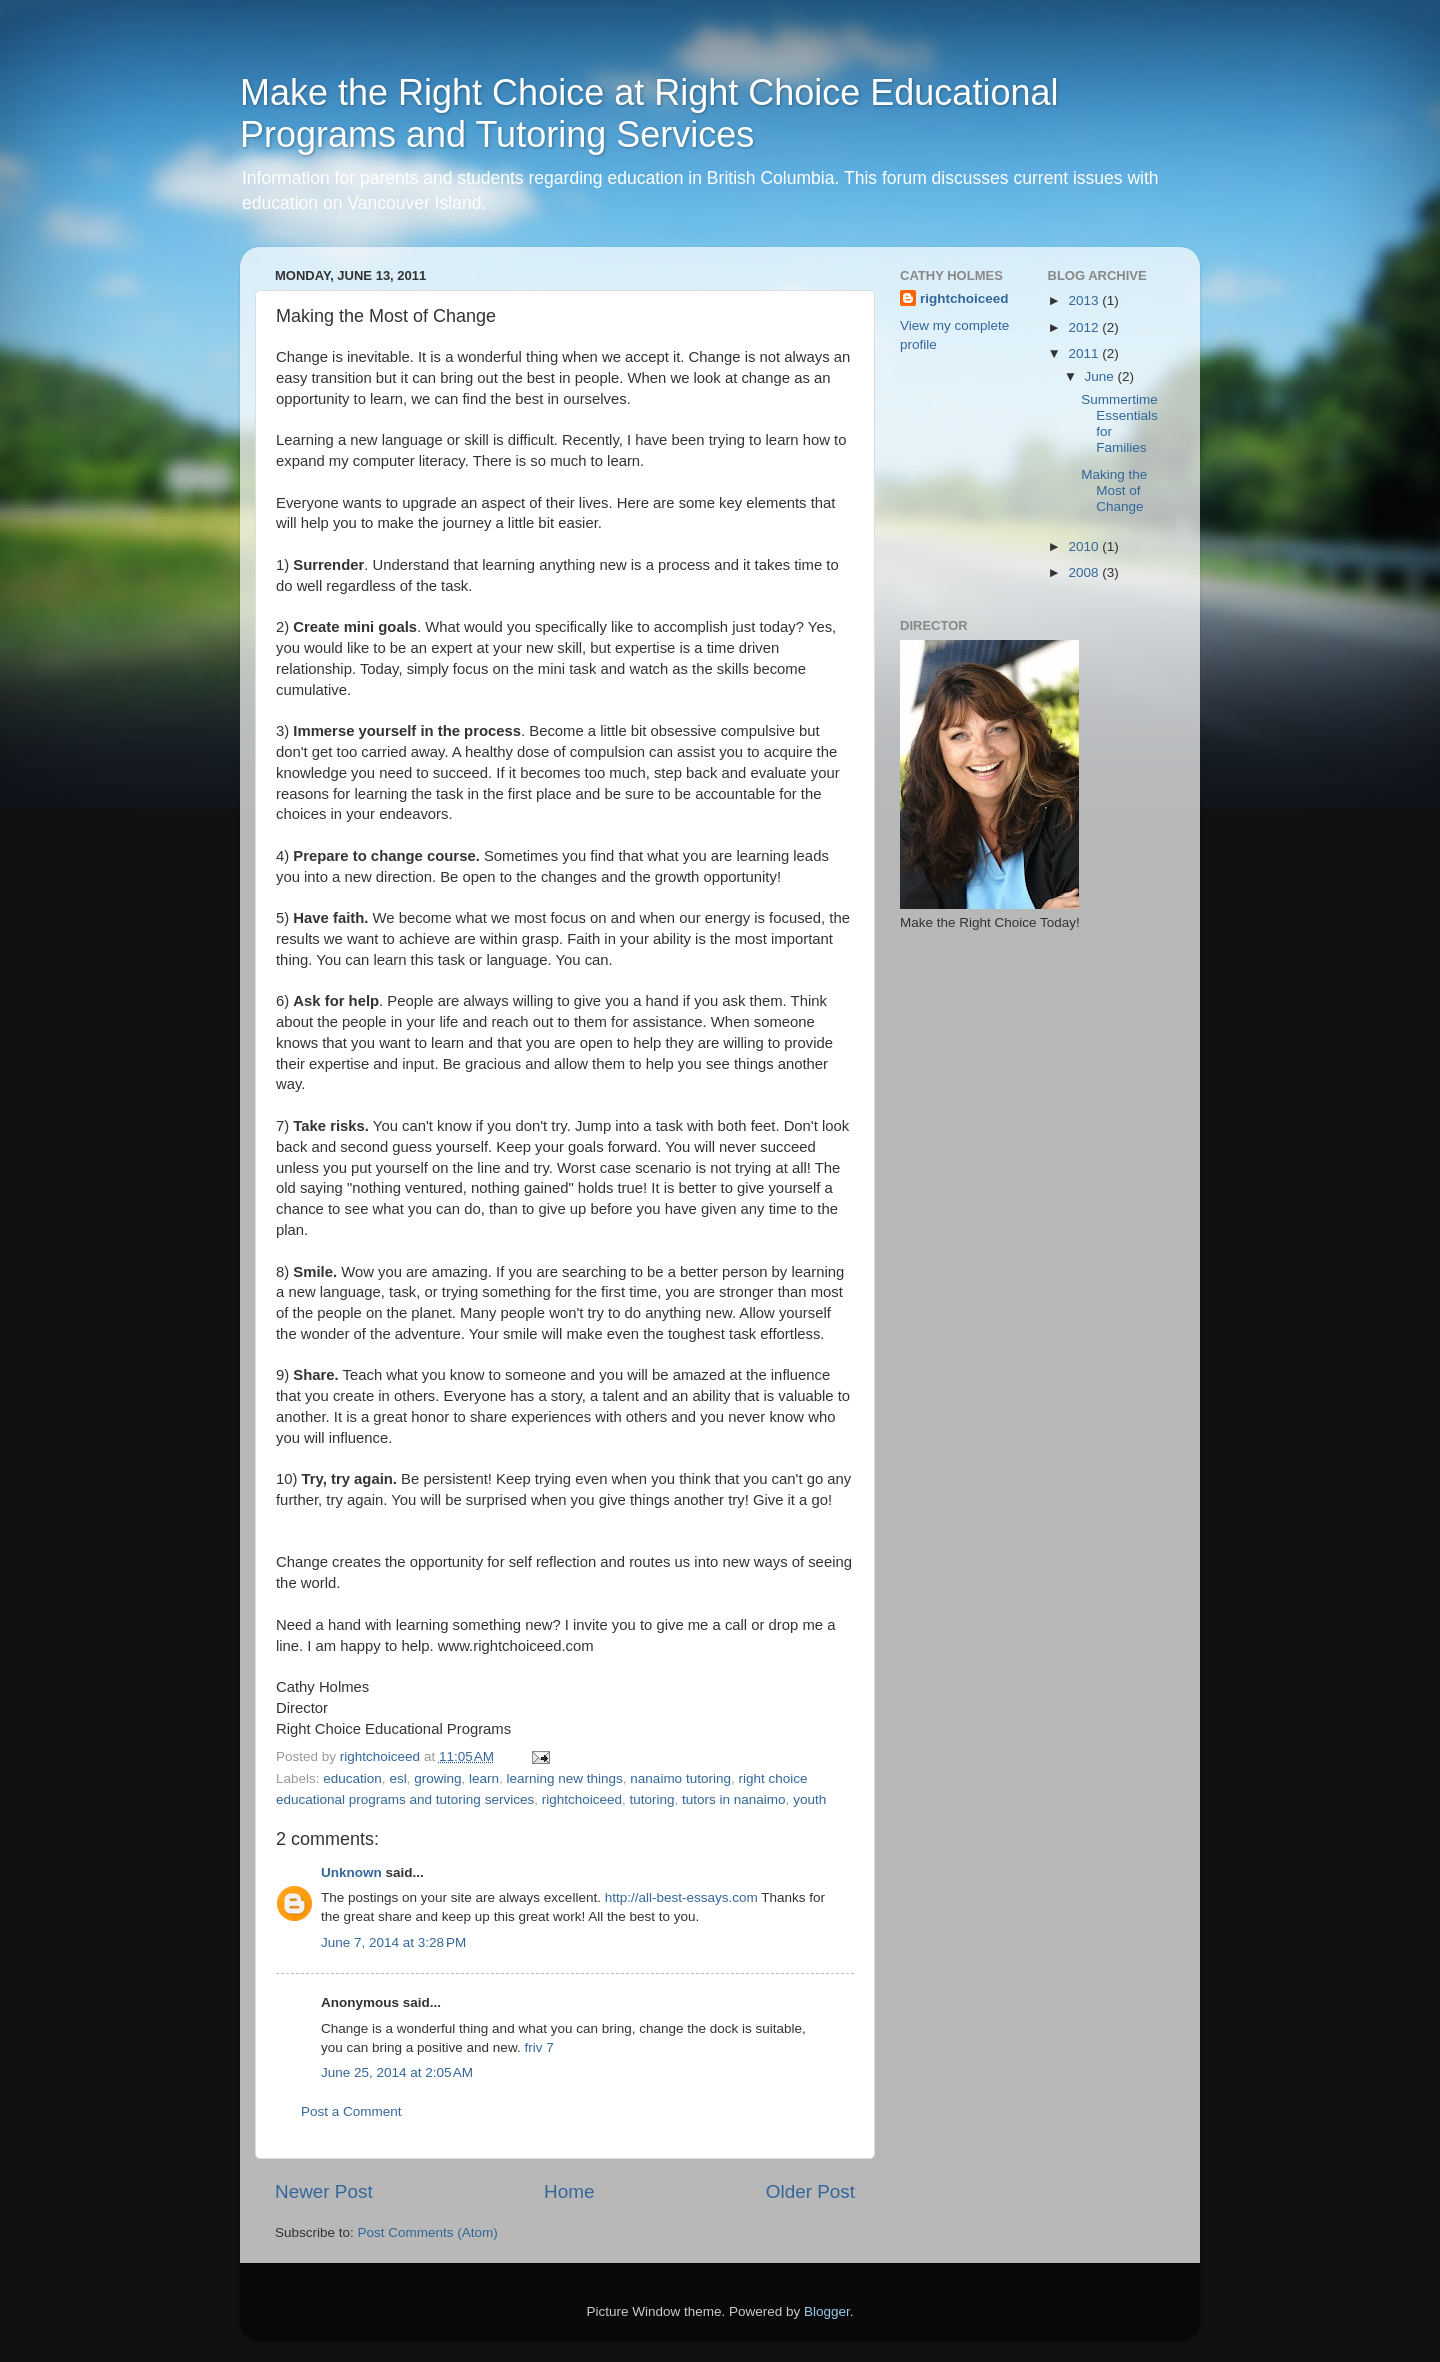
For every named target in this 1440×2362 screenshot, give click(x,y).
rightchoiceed (582, 1799)
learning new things (565, 1778)
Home (569, 2191)
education (352, 1778)
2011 (1085, 353)
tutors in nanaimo (734, 1799)
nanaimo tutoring (680, 1778)
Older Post (810, 2191)
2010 (1085, 546)
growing (437, 1778)
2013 (1085, 300)
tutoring (652, 1799)
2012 (1085, 327)
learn (484, 1778)
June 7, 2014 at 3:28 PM (393, 1942)
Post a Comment (351, 2111)
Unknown (351, 1872)
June (1101, 376)
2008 (1085, 572)
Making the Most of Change (1114, 490)
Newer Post (324, 2191)
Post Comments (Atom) (428, 2232)
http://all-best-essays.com (681, 1897)
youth (809, 1799)
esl (397, 1778)
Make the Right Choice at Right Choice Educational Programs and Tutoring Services (649, 113)
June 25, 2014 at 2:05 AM (397, 2072)
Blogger (827, 2311)
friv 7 (538, 2047)
